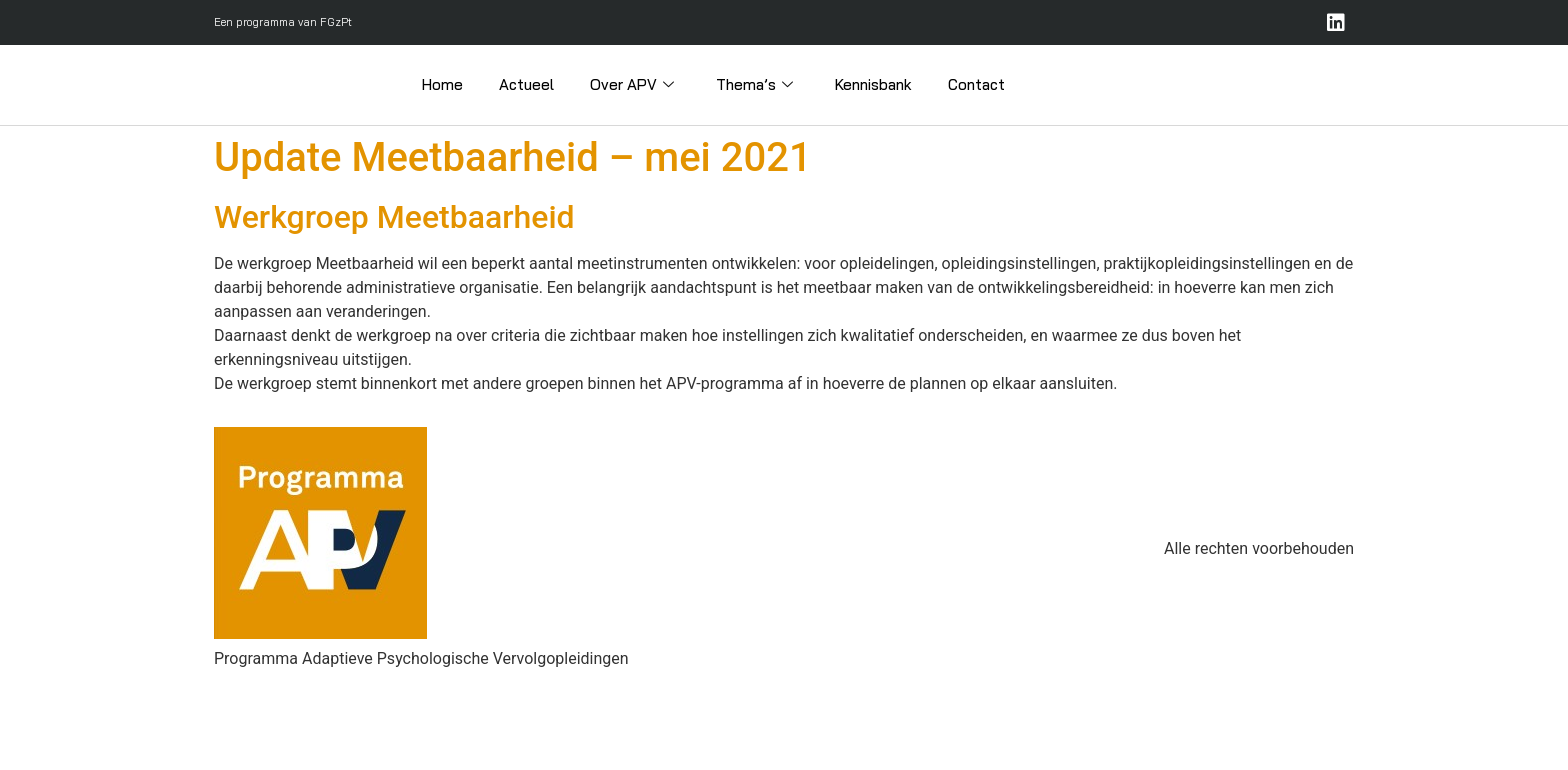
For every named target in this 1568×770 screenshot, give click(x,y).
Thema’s (754, 84)
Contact (976, 84)
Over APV (632, 84)
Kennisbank (873, 84)
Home (442, 84)
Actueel (526, 84)
